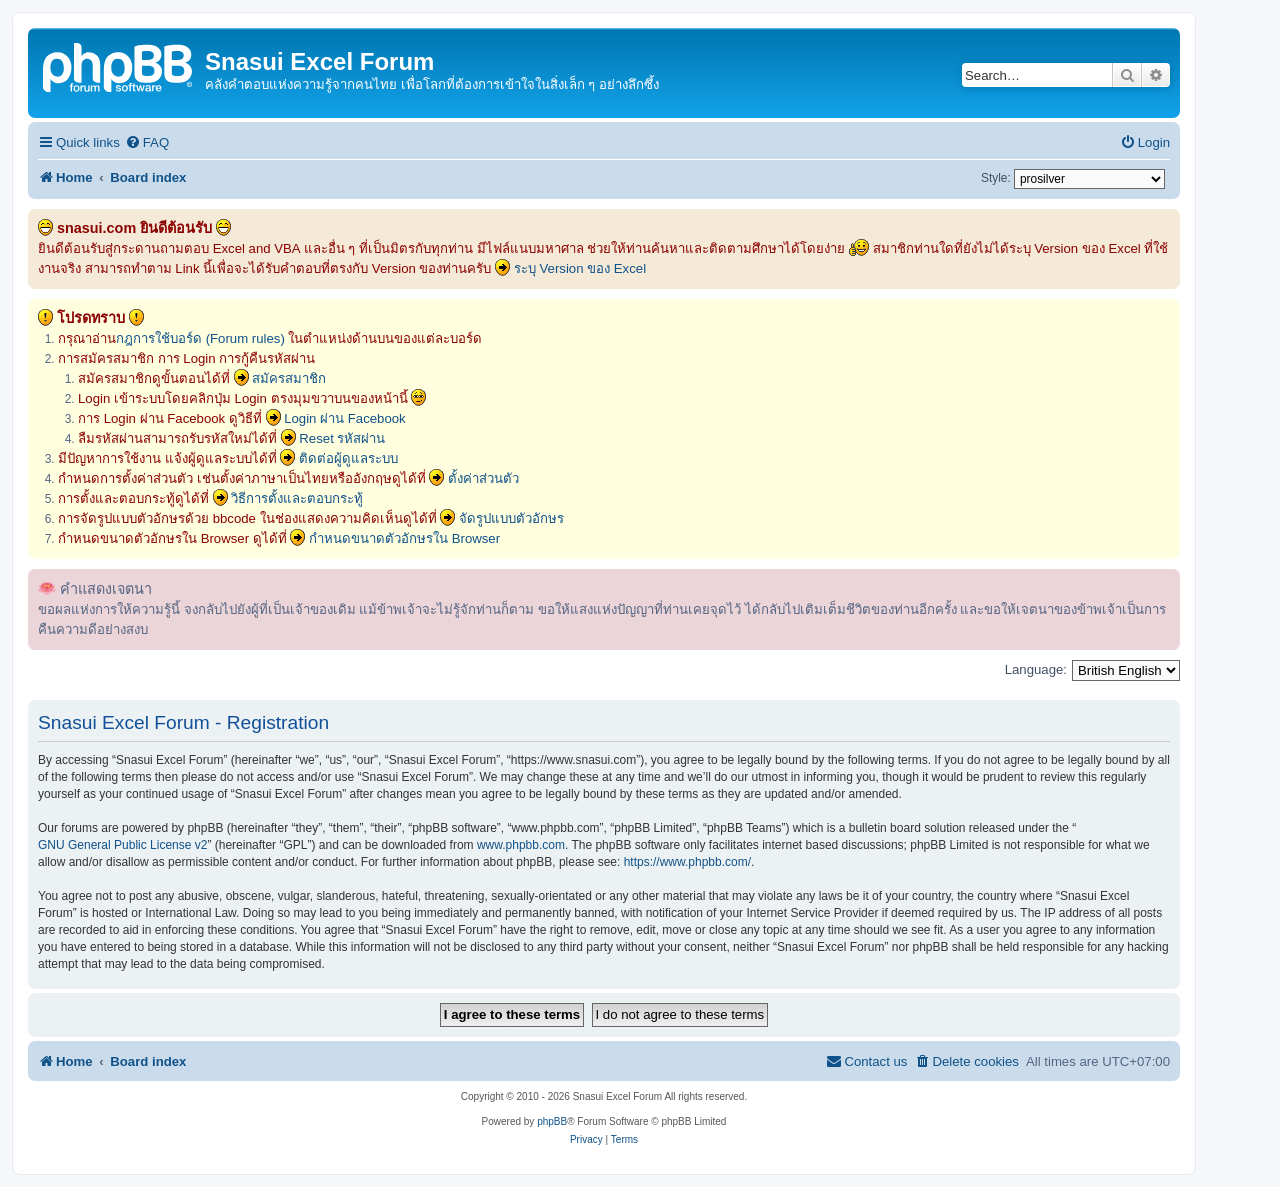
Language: (1036, 669)
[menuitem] (147, 142)
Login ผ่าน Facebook (345, 418)
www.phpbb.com (521, 845)
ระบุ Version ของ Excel (580, 268)
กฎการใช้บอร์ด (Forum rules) (200, 338)
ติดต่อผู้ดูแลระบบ (348, 458)
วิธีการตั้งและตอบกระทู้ (297, 498)
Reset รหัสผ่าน (342, 438)
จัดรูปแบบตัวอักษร (511, 518)
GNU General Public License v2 (122, 845)
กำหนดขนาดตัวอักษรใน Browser (404, 538)
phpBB (552, 1121)
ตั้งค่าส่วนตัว (483, 478)
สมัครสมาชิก (289, 378)
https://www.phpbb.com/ (687, 862)
